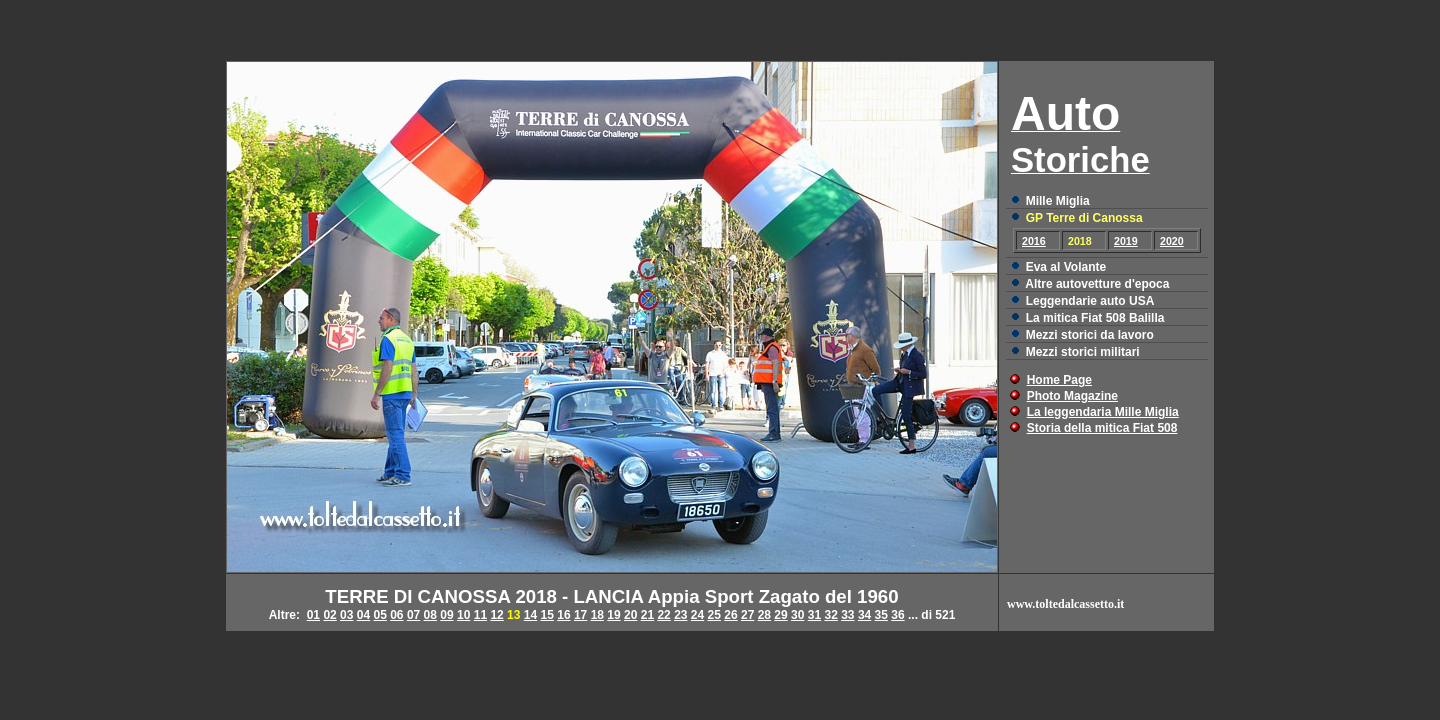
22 (663, 615)
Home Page (1059, 380)
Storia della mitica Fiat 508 (1102, 428)
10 (463, 615)
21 (647, 615)
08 (430, 615)
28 (764, 615)
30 (797, 615)
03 (346, 615)
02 (329, 615)
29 (780, 615)
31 (814, 615)
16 (563, 615)
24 (697, 615)
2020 (1172, 241)
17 (580, 615)
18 (597, 615)
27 (747, 615)
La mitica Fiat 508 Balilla (1095, 318)
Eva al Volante (1066, 267)
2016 (1034, 241)
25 (714, 615)
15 (547, 615)
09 (446, 615)
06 (396, 615)
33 (847, 615)
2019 (1126, 241)
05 (379, 615)
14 (530, 615)
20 (630, 615)
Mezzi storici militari (1083, 352)
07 (413, 615)
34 (864, 615)
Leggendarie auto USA (1090, 301)
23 (680, 615)
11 (480, 615)
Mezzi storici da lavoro (1090, 335)
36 (897, 615)
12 (496, 615)
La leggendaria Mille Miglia (1103, 412)
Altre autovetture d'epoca (1097, 284)
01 (313, 615)
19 (613, 615)
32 (830, 615)
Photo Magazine (1072, 396)
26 (730, 615)
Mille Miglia (1058, 201)
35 (881, 615)
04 (363, 615)
